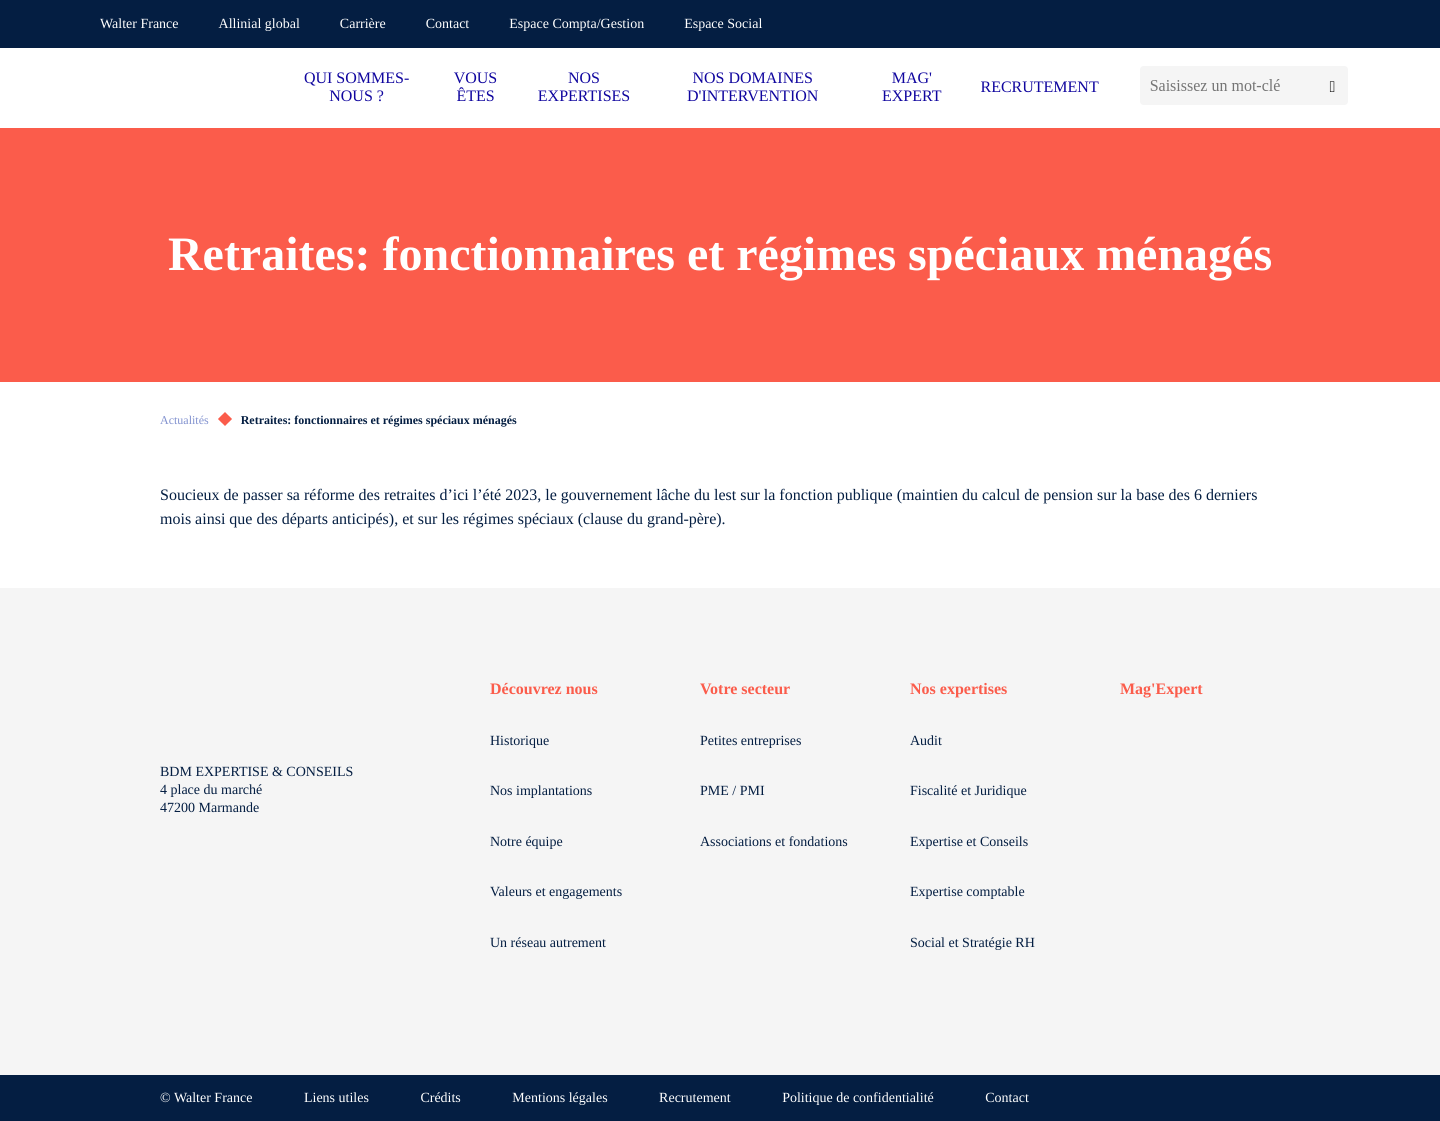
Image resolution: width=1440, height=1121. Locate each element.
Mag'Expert (1161, 689)
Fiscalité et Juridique (968, 791)
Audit (926, 741)
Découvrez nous (544, 689)
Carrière (363, 24)
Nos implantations (541, 791)
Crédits (440, 1098)
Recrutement (695, 1098)
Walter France (139, 24)
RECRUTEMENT (1039, 87)
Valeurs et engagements (556, 892)
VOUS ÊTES (476, 87)
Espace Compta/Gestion (576, 24)
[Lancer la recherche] (1332, 85)
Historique (519, 741)
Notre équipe (526, 842)
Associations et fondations (774, 842)
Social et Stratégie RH (972, 943)
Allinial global (259, 24)
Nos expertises (958, 689)
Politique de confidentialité (858, 1098)
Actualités (184, 420)
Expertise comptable (967, 892)
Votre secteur (745, 689)
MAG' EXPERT (911, 87)
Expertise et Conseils (969, 842)
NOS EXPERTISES (584, 87)
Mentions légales (559, 1098)
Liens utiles (336, 1098)
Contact (448, 24)
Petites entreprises (750, 741)
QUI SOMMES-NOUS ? (356, 87)
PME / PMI (732, 791)
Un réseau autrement (548, 943)
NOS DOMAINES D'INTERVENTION (752, 87)
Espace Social (723, 24)
